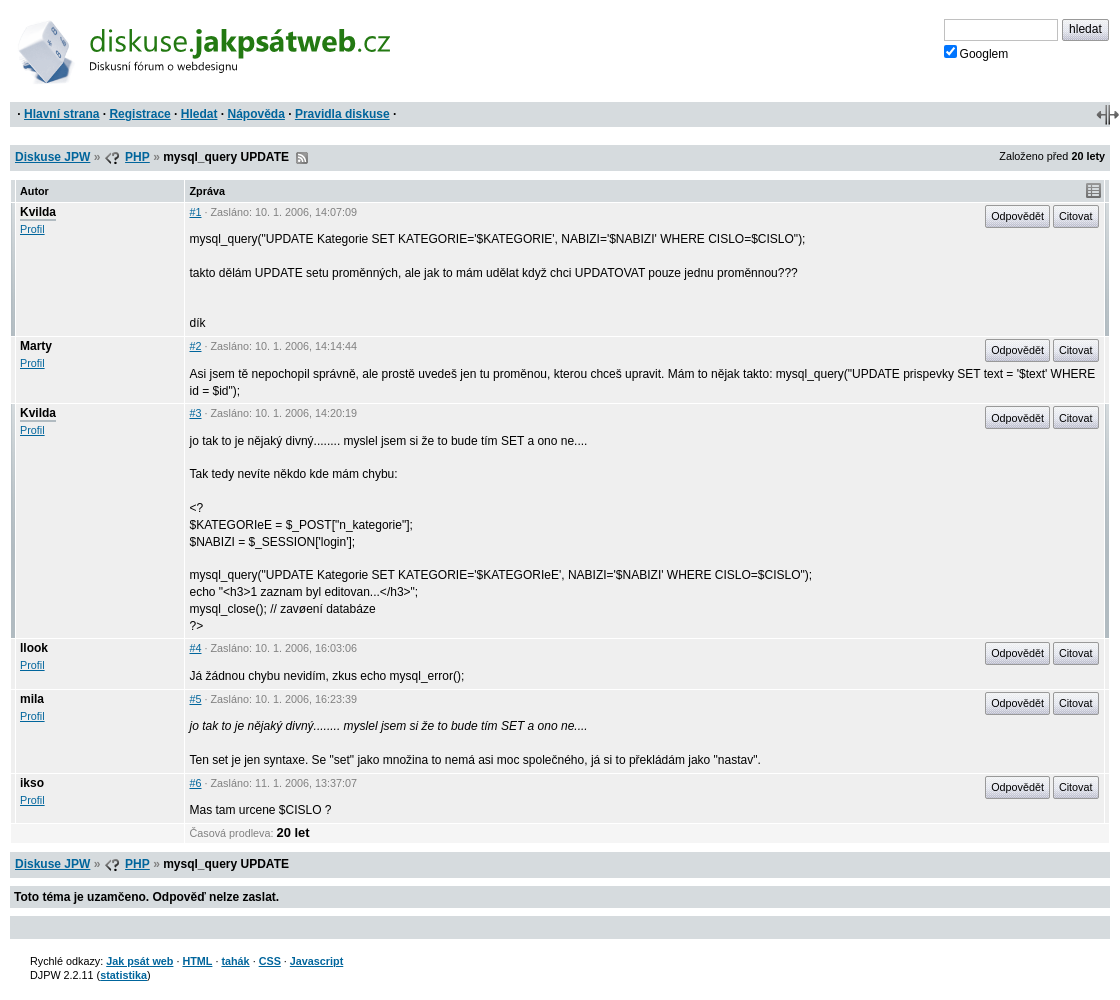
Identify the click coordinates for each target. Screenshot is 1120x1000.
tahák (235, 961)
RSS (302, 158)
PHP (137, 157)
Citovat (1076, 216)
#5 (195, 699)
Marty (36, 346)
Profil (32, 229)
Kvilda (38, 212)
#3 (195, 413)
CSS (270, 961)
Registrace (139, 114)
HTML (197, 961)
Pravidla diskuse (342, 114)
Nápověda (256, 114)
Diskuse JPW (52, 157)
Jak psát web (139, 961)
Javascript (316, 961)
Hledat (199, 114)
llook (34, 648)
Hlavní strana (61, 114)
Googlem (976, 53)
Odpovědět (1017, 216)
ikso (32, 783)
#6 (195, 783)
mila (32, 699)
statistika (123, 975)
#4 (195, 648)
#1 (195, 212)
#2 (195, 346)
